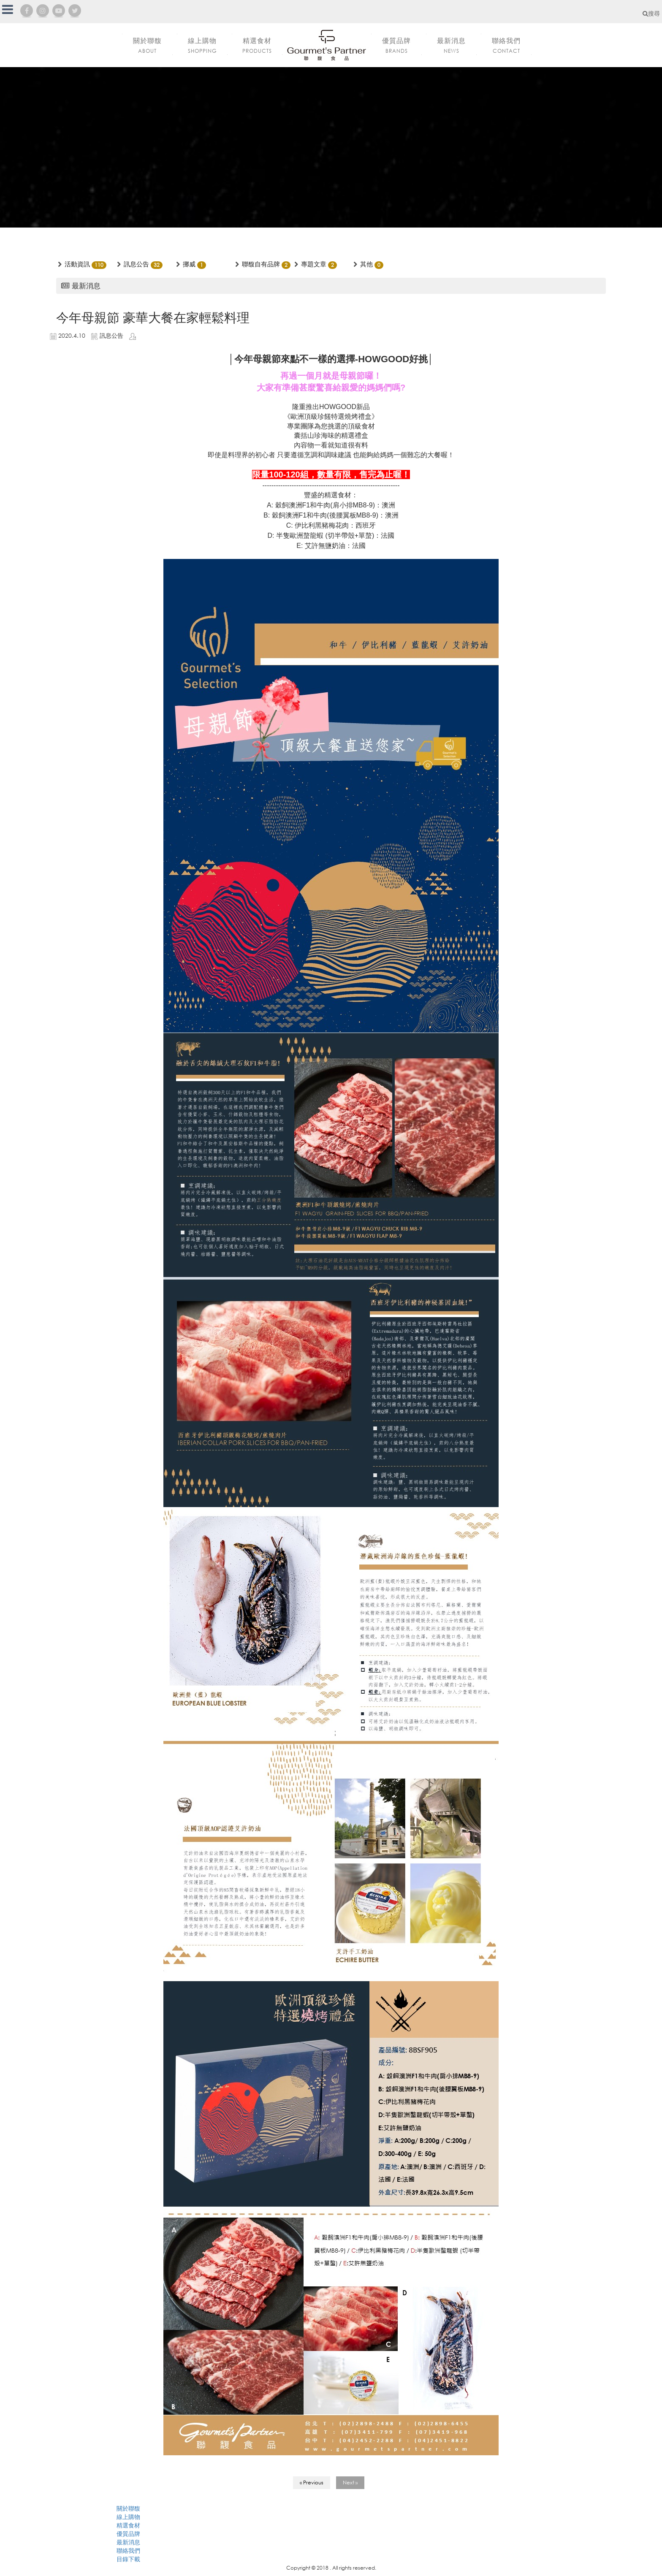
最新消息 (128, 2542)
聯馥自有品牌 (261, 264)
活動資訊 (77, 264)
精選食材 (128, 2525)
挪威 (189, 264)
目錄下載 (128, 2559)
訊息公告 (136, 264)
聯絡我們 (128, 2550)
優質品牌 (128, 2534)
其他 (366, 264)
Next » (350, 2482)
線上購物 (128, 2517)
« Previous (311, 2482)
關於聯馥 (128, 2508)
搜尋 (651, 13)
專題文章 (313, 264)
